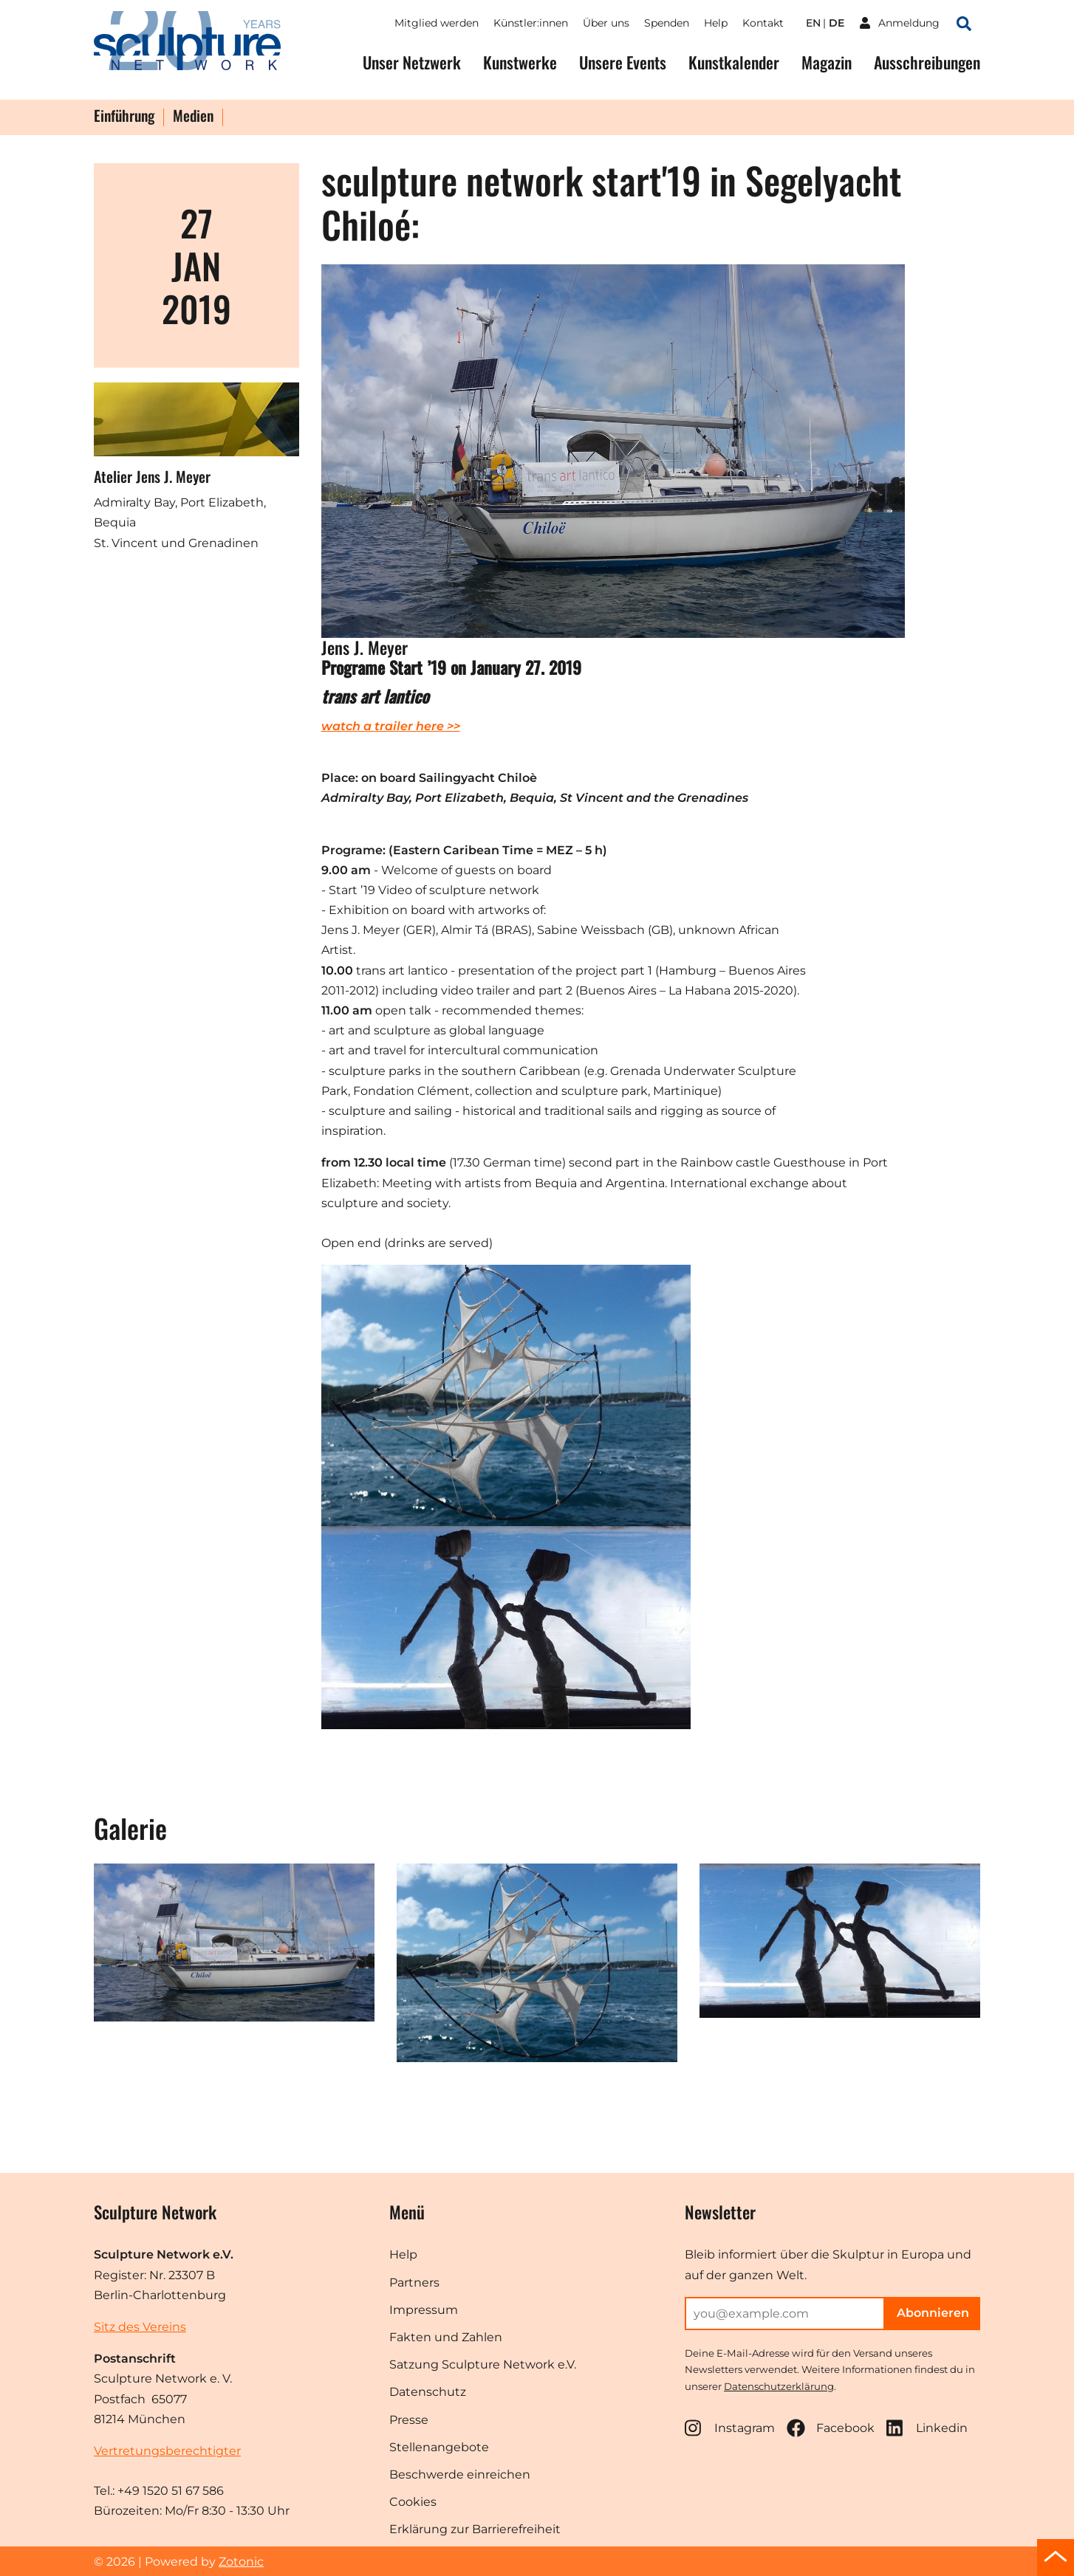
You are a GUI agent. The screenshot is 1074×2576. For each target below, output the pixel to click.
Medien (193, 116)
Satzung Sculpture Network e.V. (482, 2364)
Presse (408, 2420)
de (836, 23)
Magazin (826, 62)
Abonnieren (933, 2313)
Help (716, 23)
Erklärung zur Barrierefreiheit (475, 2529)
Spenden (666, 23)
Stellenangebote (439, 2447)
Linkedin (927, 2428)
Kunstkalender (733, 62)
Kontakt (763, 23)
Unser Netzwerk (412, 62)
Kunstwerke (520, 62)
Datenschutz (427, 2392)
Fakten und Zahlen (445, 2337)
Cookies (413, 2502)
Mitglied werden (436, 23)
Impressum (423, 2310)
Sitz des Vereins (140, 2327)
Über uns (606, 23)
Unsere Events (622, 62)
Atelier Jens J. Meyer (152, 476)
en (813, 23)
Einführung (124, 116)
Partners (414, 2283)
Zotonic (241, 2562)
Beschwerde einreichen (459, 2474)
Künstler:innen (530, 23)
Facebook (831, 2428)
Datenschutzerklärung (779, 2386)
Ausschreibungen (927, 62)
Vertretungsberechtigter (167, 2451)
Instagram (730, 2428)
